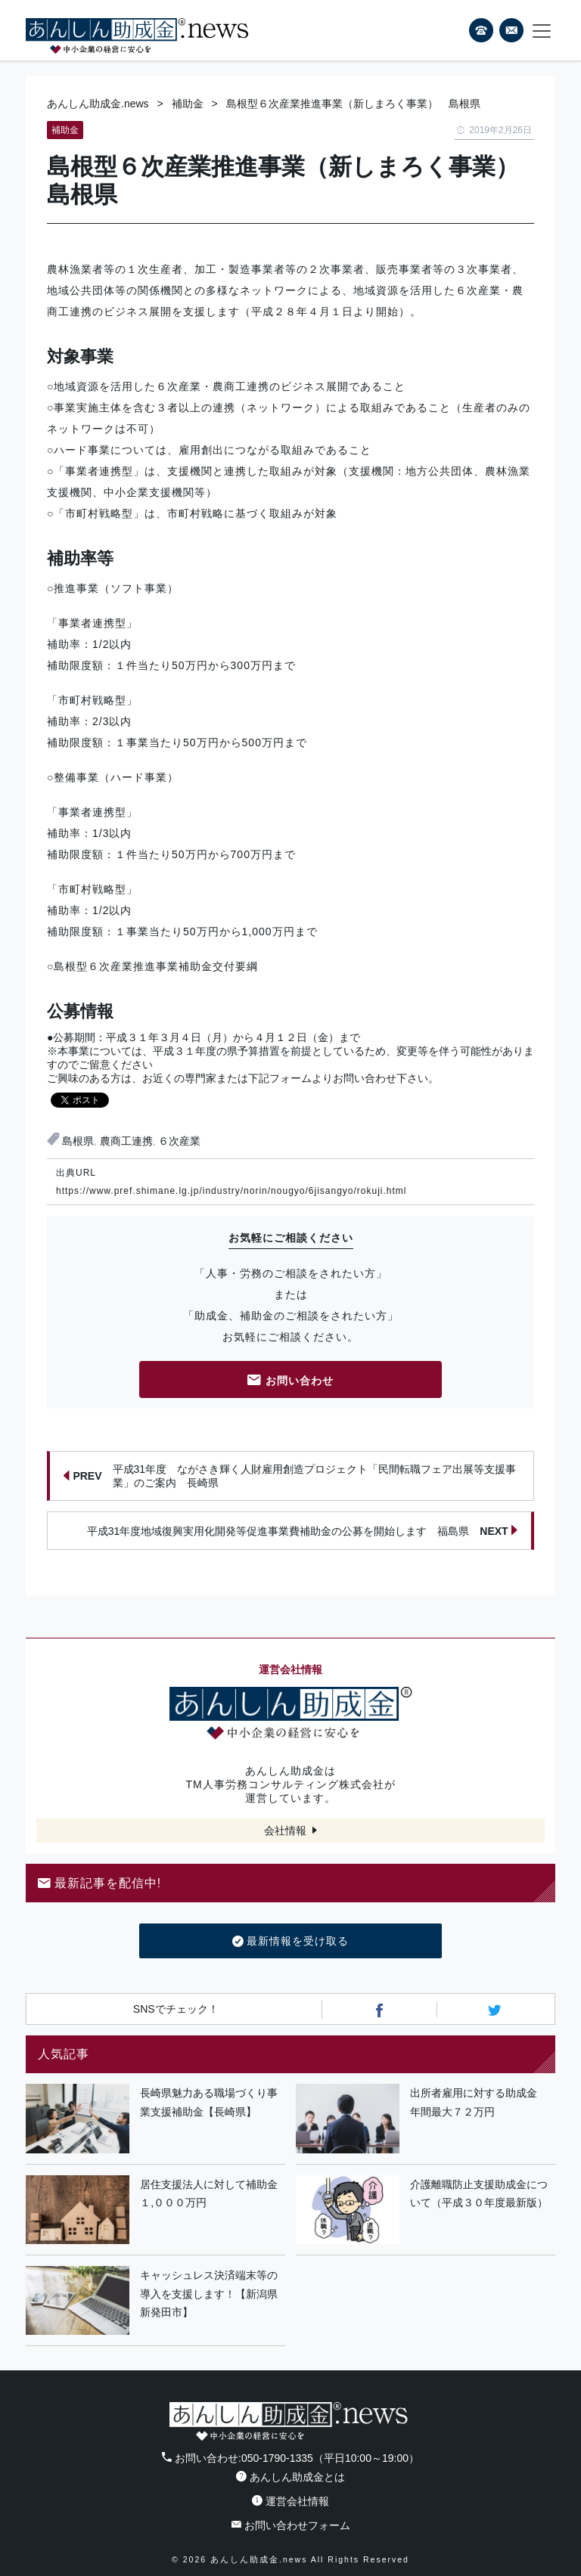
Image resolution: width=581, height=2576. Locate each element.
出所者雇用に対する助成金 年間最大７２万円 (479, 2102)
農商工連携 (126, 1141)
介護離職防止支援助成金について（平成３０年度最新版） (479, 2193)
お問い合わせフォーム (290, 2525)
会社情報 (285, 1830)
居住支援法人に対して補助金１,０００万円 (209, 2193)
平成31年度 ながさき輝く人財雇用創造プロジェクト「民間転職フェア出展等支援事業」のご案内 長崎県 (290, 1476)
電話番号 (481, 30)
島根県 (78, 1141)
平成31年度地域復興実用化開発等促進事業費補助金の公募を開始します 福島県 (302, 1530)
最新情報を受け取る (291, 1941)
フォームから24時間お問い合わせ (511, 33)
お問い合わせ (290, 1382)
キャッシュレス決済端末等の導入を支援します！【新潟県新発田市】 (209, 2293)
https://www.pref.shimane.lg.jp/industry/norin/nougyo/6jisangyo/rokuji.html (231, 1191)
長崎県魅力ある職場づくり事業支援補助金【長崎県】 (209, 2102)
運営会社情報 (290, 2501)
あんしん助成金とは (290, 2477)
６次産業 (179, 1141)
